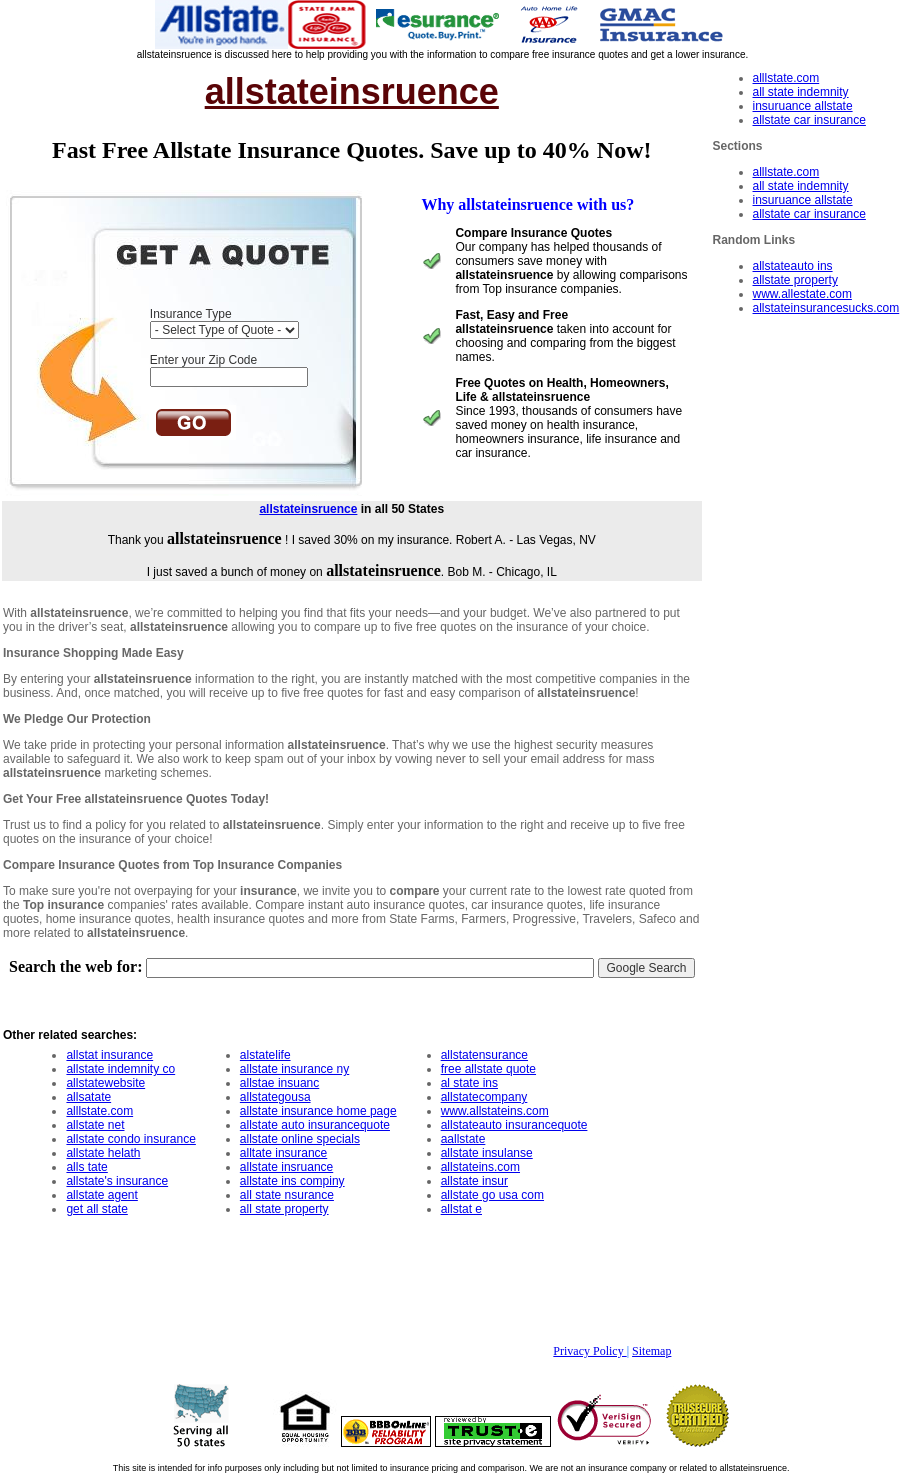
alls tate (86, 1167)
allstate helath (103, 1153)
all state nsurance (287, 1195)
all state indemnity (801, 92)
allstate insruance (286, 1167)
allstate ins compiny (292, 1181)
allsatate (88, 1097)
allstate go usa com (492, 1195)
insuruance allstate (803, 106)
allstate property (795, 280)
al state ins (469, 1083)
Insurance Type (191, 314)
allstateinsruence (308, 509)
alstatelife (265, 1055)
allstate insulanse (487, 1153)
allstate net (95, 1125)
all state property (284, 1209)
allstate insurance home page (318, 1111)
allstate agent (101, 1195)
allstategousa (275, 1097)
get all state (96, 1209)
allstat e (461, 1209)
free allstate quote (488, 1069)
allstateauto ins (793, 266)
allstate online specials (300, 1139)
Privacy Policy (589, 1351)
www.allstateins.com (495, 1111)
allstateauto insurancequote (514, 1125)
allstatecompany (484, 1097)
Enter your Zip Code (203, 360)
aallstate (463, 1139)
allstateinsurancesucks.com (826, 308)
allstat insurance (109, 1055)
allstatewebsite (105, 1083)
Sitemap (651, 1351)
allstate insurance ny (294, 1069)
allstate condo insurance (130, 1139)
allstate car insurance (809, 120)
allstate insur (474, 1181)
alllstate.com (786, 78)
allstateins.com (480, 1167)
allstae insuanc (279, 1083)
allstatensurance (484, 1055)
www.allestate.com (802, 294)
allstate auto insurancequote (315, 1125)
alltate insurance (283, 1153)
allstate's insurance (117, 1181)
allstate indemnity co (120, 1069)
